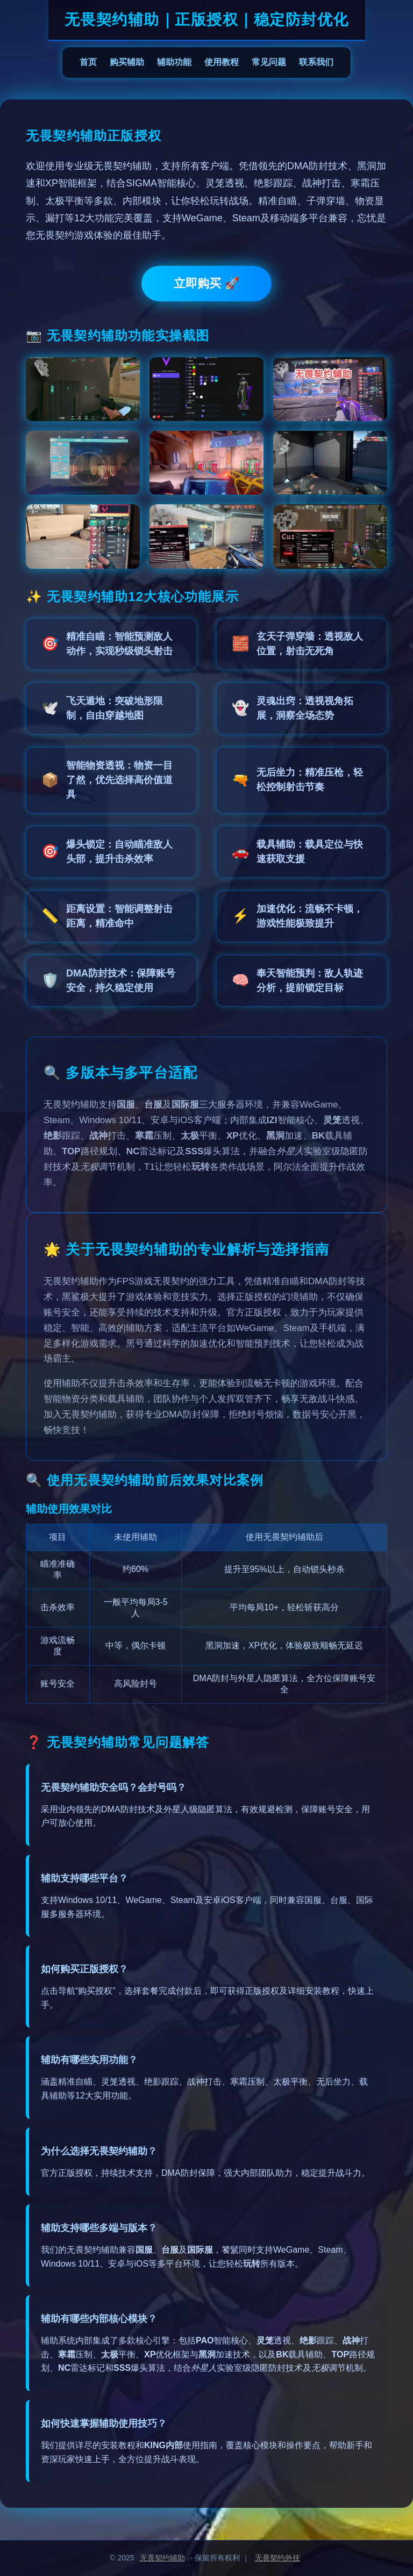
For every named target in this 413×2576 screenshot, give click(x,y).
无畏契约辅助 (162, 2557)
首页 (88, 62)
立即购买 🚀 (206, 283)
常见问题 (269, 62)
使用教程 (221, 62)
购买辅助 (127, 62)
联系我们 (316, 62)
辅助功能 (174, 62)
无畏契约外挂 (277, 2557)
